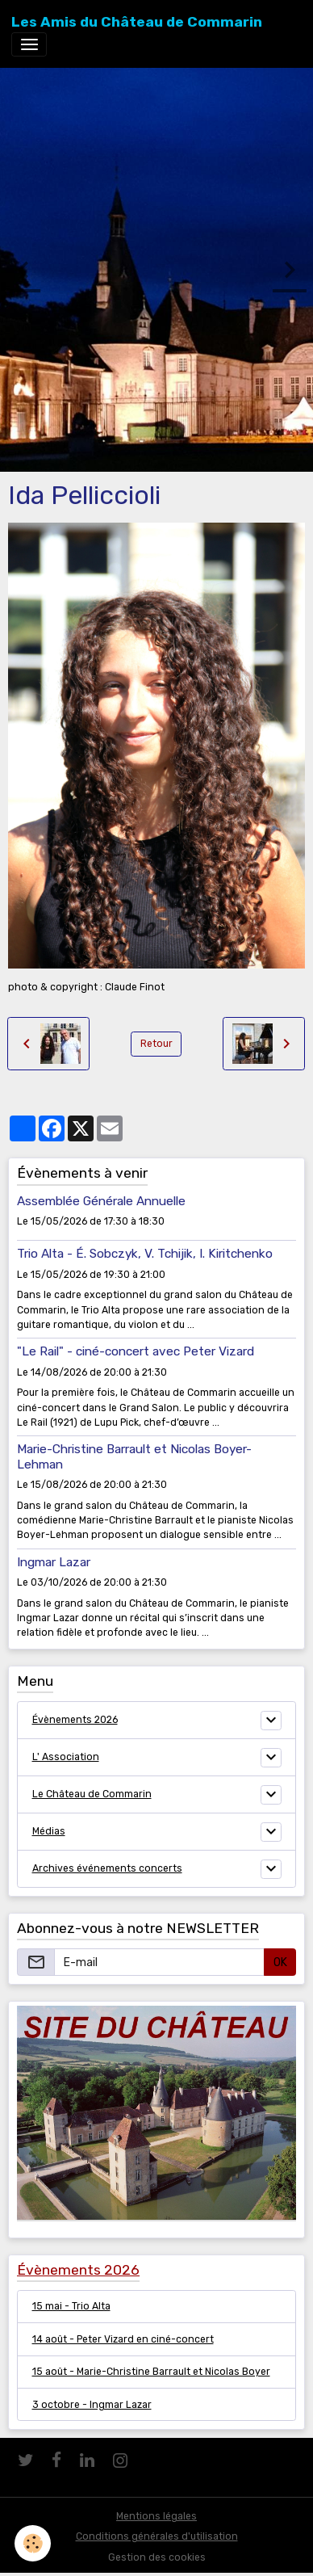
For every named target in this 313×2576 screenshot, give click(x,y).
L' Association (65, 1757)
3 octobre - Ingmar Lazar (92, 2404)
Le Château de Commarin (92, 1794)
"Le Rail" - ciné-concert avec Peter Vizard (135, 1351)
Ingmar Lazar (53, 1562)
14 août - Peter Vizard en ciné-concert (123, 2339)
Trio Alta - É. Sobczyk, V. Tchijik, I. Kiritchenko (145, 1253)
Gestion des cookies (157, 2557)
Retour (156, 1043)
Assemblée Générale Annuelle (101, 1201)
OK (280, 1962)
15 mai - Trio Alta (71, 2306)
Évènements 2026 (75, 1719)
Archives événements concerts (107, 1868)
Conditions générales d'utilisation (157, 2536)
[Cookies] (33, 2543)
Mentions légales (156, 2516)
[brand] (136, 21)
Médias (48, 1831)
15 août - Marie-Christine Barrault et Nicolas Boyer (151, 2371)
